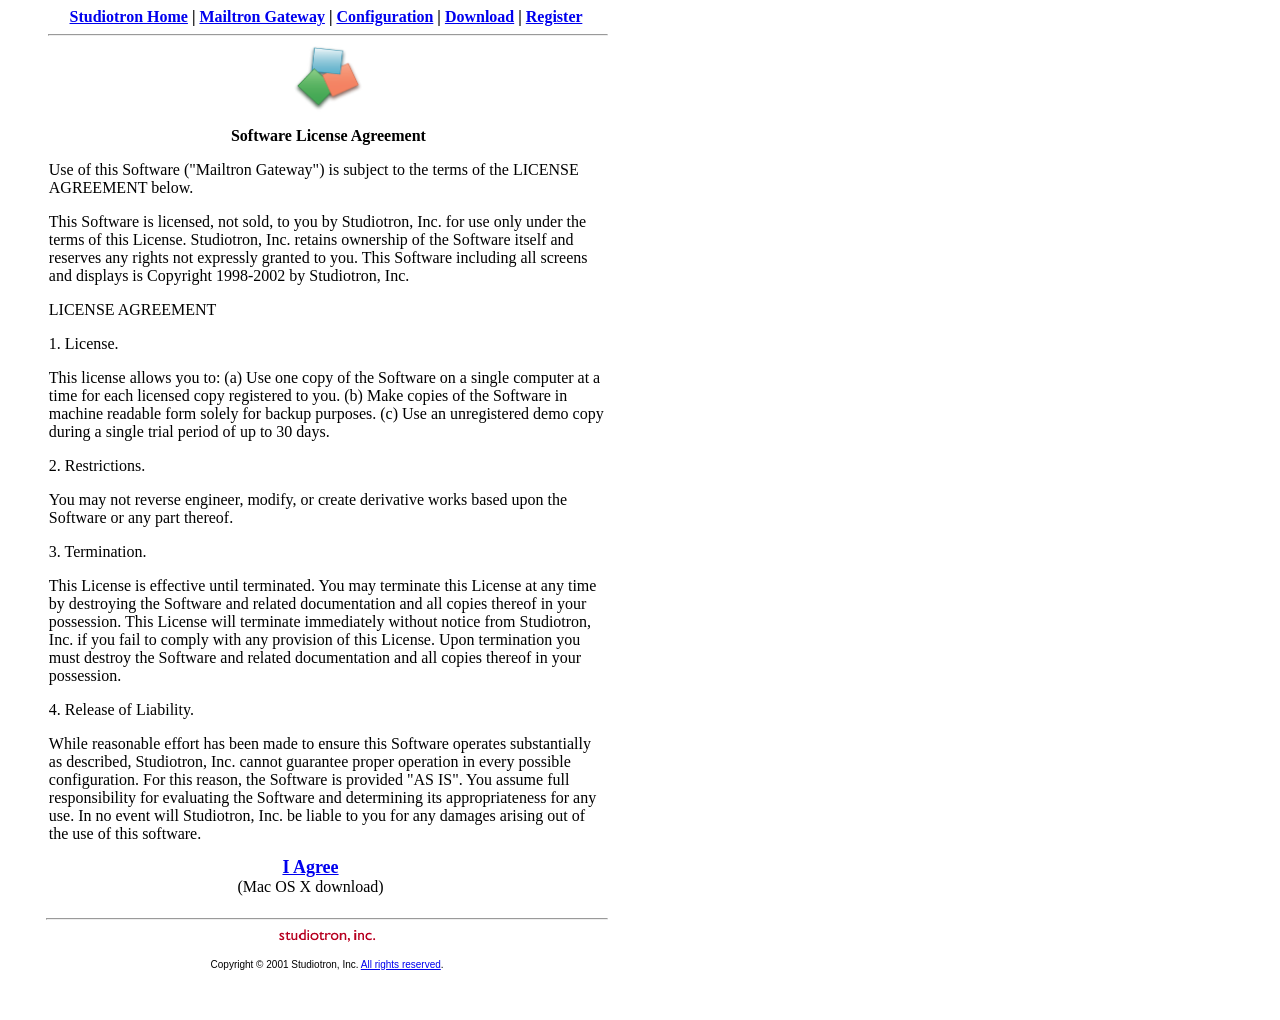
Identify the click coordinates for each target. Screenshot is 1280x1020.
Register (554, 16)
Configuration (384, 16)
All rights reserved (401, 964)
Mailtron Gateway (261, 16)
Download (479, 16)
